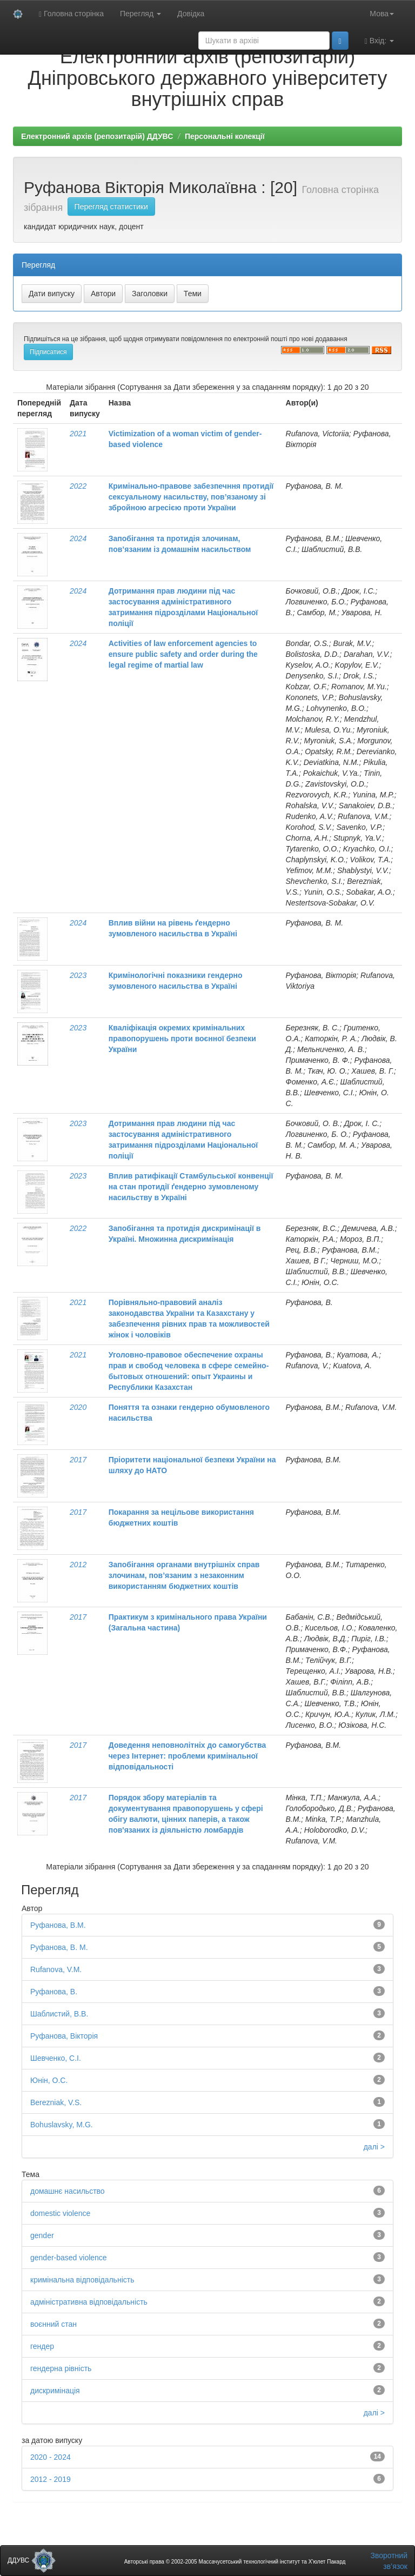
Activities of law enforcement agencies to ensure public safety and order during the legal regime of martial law (183, 654)
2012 (78, 1564)
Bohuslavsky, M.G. (61, 2124)
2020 (78, 1407)
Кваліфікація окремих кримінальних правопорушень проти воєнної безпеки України (182, 1038)
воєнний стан (53, 2324)
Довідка (190, 13)
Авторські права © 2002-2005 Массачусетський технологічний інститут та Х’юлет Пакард (235, 2562)
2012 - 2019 (50, 2479)
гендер (42, 2346)
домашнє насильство (67, 2191)
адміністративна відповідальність (89, 2302)
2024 (78, 538)
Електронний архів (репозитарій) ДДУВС (97, 136)
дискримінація (55, 2390)
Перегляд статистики (111, 206)
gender (42, 2235)
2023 (78, 975)
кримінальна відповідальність (82, 2279)
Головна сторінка (71, 13)
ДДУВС (32, 2560)
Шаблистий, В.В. (59, 2013)
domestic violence (60, 2213)
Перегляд (140, 13)
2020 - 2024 (50, 2457)
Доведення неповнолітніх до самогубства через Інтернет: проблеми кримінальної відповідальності (187, 1756)
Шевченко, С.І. (55, 2058)
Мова (382, 13)
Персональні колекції (225, 136)
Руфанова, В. (53, 1991)
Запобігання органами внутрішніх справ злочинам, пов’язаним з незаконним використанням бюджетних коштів (184, 1575)
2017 (78, 1459)
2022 (78, 486)
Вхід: (379, 40)
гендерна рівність (60, 2368)
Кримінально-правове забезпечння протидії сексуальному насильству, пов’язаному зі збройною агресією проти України (191, 497)
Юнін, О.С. (49, 2080)
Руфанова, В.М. (58, 1925)
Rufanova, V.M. (56, 1969)
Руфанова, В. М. (59, 1947)
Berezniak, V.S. (56, 2102)
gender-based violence (68, 2257)
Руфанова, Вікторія (64, 2036)
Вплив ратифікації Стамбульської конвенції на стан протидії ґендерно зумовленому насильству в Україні (191, 1186)
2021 (78, 433)
